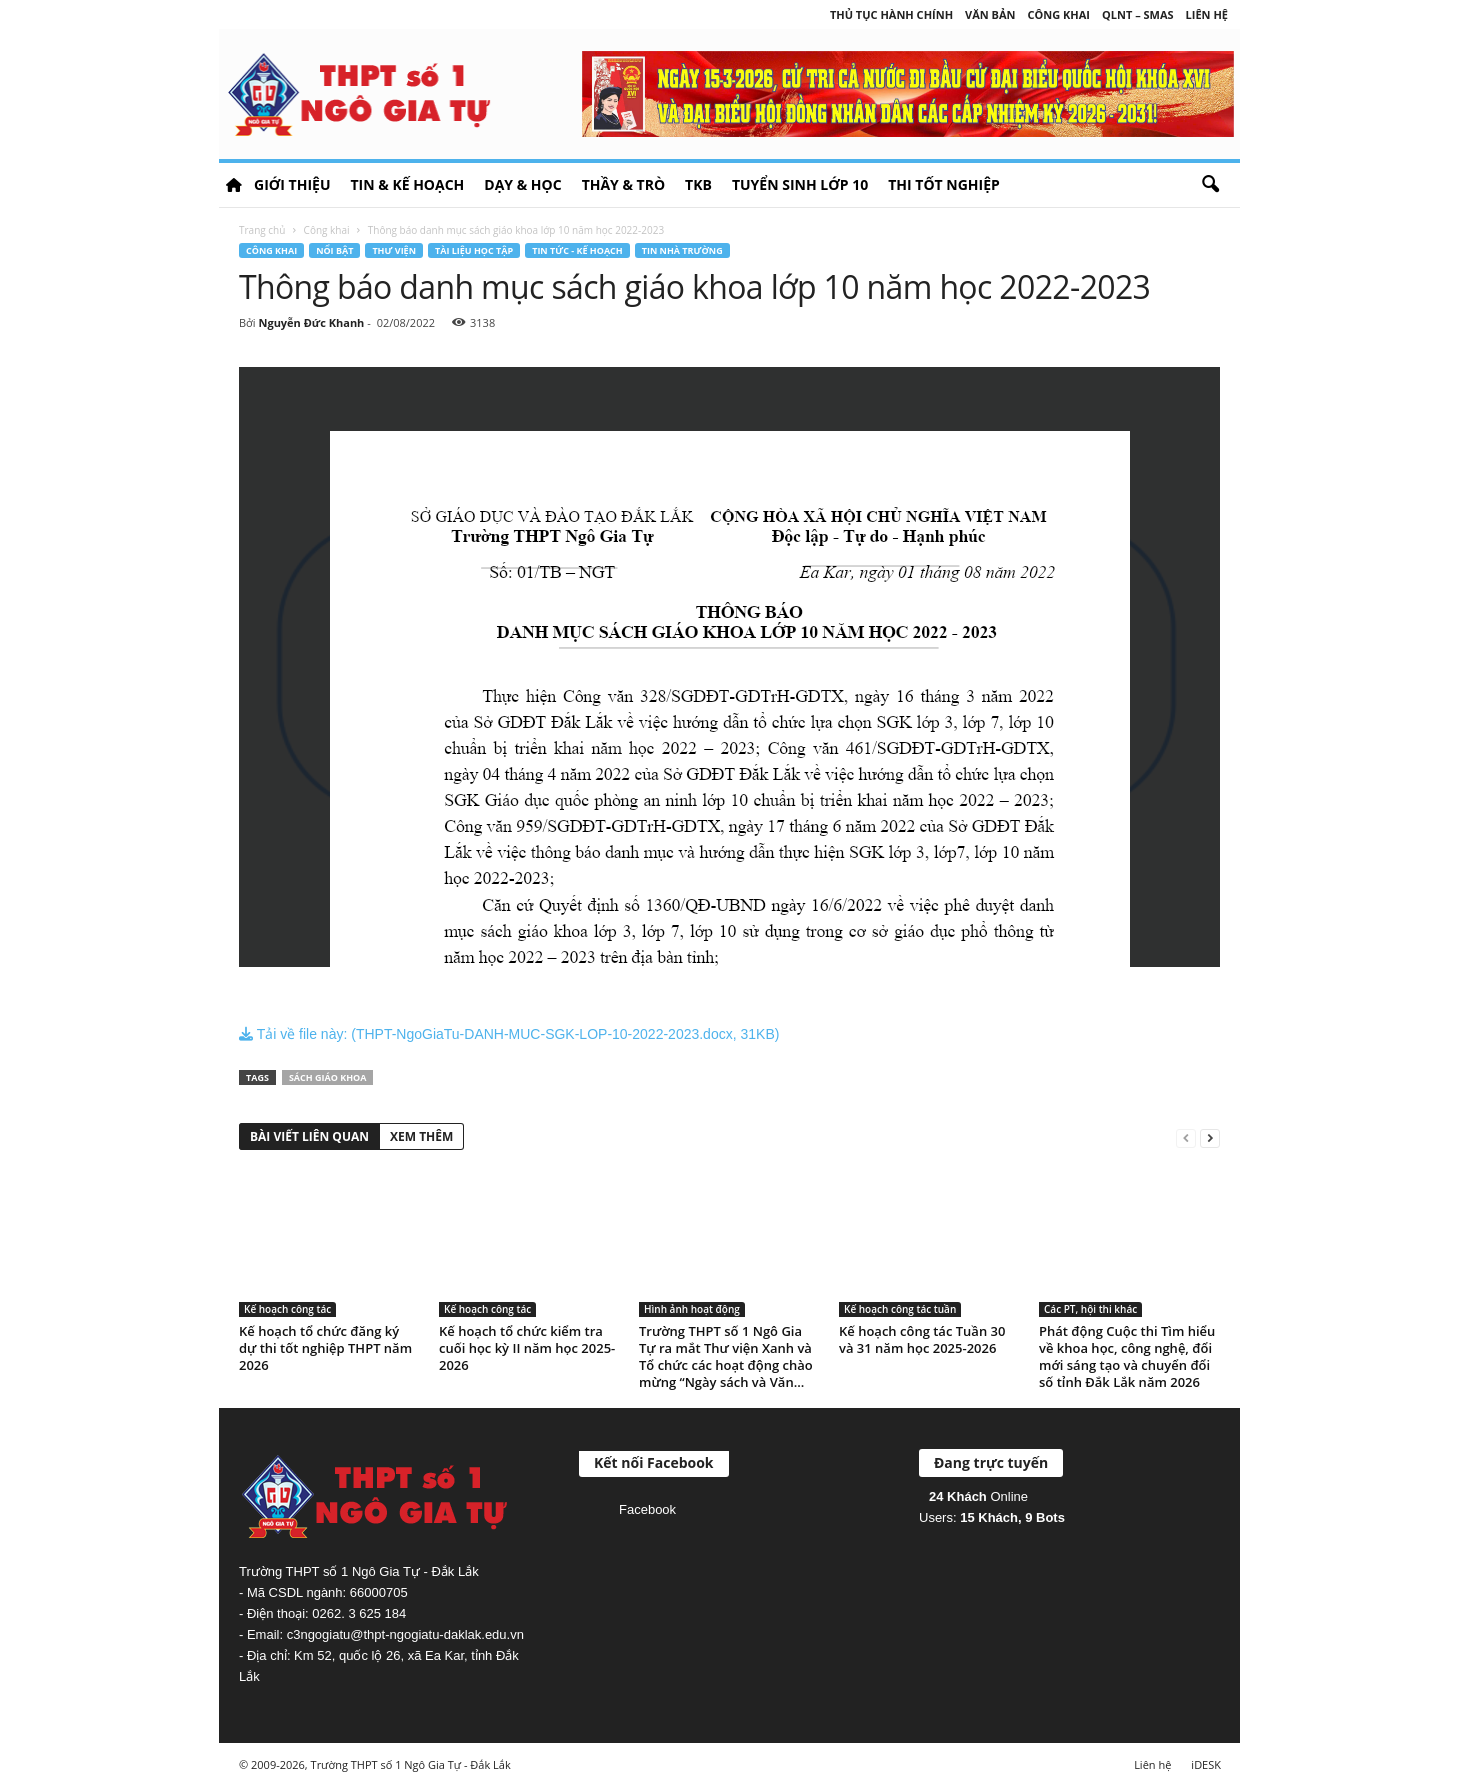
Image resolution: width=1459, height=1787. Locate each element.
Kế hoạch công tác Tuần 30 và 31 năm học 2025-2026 (922, 1339)
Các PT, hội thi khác (1090, 1309)
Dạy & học (522, 184)
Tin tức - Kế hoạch (577, 250)
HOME (234, 185)
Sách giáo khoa (328, 1077)
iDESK (1206, 1764)
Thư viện (394, 250)
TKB (698, 184)
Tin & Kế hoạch (407, 184)
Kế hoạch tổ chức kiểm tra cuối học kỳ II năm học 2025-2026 (527, 1348)
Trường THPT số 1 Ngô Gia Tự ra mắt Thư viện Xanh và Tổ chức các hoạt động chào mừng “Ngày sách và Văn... (726, 1356)
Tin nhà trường (682, 250)
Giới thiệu (292, 184)
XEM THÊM (421, 1136)
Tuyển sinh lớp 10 (800, 184)
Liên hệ (1207, 14)
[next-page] (1210, 1137)
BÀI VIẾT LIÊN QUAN (309, 1136)
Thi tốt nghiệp (944, 184)
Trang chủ (262, 230)
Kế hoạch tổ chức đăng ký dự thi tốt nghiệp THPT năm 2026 (325, 1348)
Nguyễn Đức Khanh (311, 322)
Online (978, 1496)
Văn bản (990, 14)
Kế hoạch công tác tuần (900, 1309)
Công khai (1059, 14)
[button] (1210, 185)
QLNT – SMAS (1138, 14)
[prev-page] (1186, 1137)
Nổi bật (334, 250)
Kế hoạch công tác (287, 1309)
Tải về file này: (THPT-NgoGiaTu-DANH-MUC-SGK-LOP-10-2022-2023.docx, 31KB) (509, 1034)
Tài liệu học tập (474, 250)
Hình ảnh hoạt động (692, 1309)
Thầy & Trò (623, 184)
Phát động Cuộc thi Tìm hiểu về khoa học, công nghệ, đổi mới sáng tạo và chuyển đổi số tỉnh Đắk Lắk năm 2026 (1127, 1356)
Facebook (647, 1509)
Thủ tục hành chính (891, 14)
